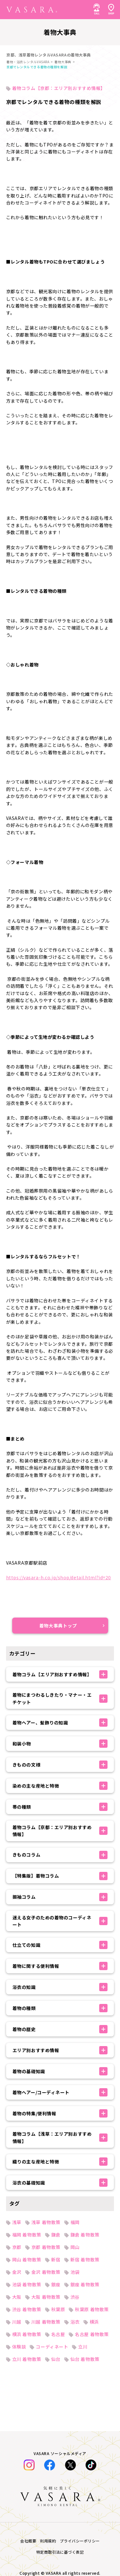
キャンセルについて (27, 2538)
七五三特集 (17, 2362)
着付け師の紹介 (22, 2523)
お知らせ (15, 2435)
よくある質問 (20, 2464)
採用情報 (15, 2567)
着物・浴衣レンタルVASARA (27, 61)
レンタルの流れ (22, 2450)
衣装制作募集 (20, 2553)
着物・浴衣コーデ (24, 2391)
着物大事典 (62, 61)
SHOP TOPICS (21, 2479)
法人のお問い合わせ (27, 2494)
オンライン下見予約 (27, 2508)
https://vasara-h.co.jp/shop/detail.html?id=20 (58, 1577)
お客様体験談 (20, 2420)
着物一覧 (15, 2406)
